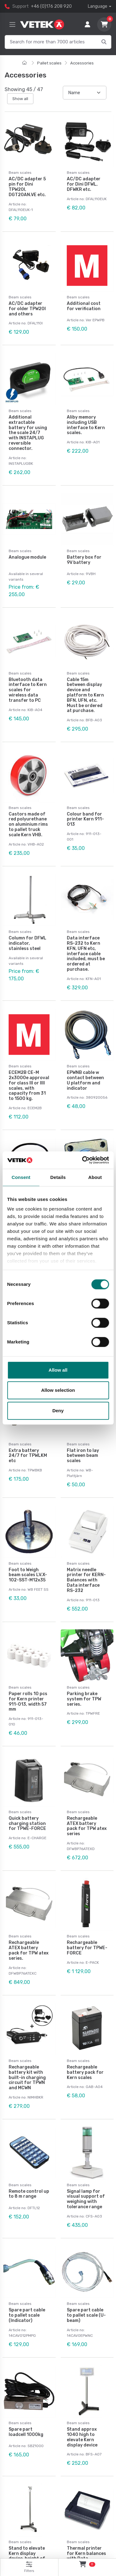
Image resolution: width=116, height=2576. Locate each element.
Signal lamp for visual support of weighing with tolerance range (86, 2199)
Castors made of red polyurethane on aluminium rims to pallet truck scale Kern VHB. (28, 824)
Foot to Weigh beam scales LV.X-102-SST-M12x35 (28, 1575)
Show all (20, 98)
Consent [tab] (20, 1177)
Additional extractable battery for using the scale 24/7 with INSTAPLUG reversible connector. (28, 433)
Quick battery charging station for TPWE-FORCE (27, 1823)
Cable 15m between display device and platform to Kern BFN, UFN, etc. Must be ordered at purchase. (85, 695)
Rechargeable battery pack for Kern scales (85, 2072)
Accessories (82, 63)
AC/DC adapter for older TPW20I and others (27, 309)
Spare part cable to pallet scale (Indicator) (27, 2315)
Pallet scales (49, 63)
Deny (58, 1410)
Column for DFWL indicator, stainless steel (27, 943)
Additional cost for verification (84, 306)
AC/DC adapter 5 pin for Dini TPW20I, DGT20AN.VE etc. (27, 186)
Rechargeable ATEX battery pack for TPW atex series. (29, 1950)
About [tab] (95, 1177)
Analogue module (27, 557)
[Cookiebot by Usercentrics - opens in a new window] (82, 1160)
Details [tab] (58, 1177)
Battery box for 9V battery (84, 560)
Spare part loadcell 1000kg (26, 2432)
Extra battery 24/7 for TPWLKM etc (28, 1456)
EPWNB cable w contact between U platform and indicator (85, 1080)
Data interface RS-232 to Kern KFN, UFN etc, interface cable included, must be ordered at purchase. (86, 953)
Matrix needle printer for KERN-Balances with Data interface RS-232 (86, 1580)
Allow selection (58, 1390)
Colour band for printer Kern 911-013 (85, 819)
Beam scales (20, 172)
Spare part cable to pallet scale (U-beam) (86, 2315)
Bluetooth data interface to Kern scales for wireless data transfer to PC (28, 690)
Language (97, 6)
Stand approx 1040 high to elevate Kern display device (82, 2437)
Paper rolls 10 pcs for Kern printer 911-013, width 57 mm (28, 1701)
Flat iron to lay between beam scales (83, 1456)
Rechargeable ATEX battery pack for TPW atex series (87, 1826)
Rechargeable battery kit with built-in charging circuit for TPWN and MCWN (27, 2077)
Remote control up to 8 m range (29, 2194)
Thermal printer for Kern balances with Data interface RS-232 (86, 2556)
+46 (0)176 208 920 (51, 6)
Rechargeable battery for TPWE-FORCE (87, 1948)
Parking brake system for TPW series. (84, 1699)
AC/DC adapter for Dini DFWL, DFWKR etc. (84, 184)
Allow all (58, 1370)
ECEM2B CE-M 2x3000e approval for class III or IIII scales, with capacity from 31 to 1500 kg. (29, 1085)
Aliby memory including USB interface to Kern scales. (86, 425)
